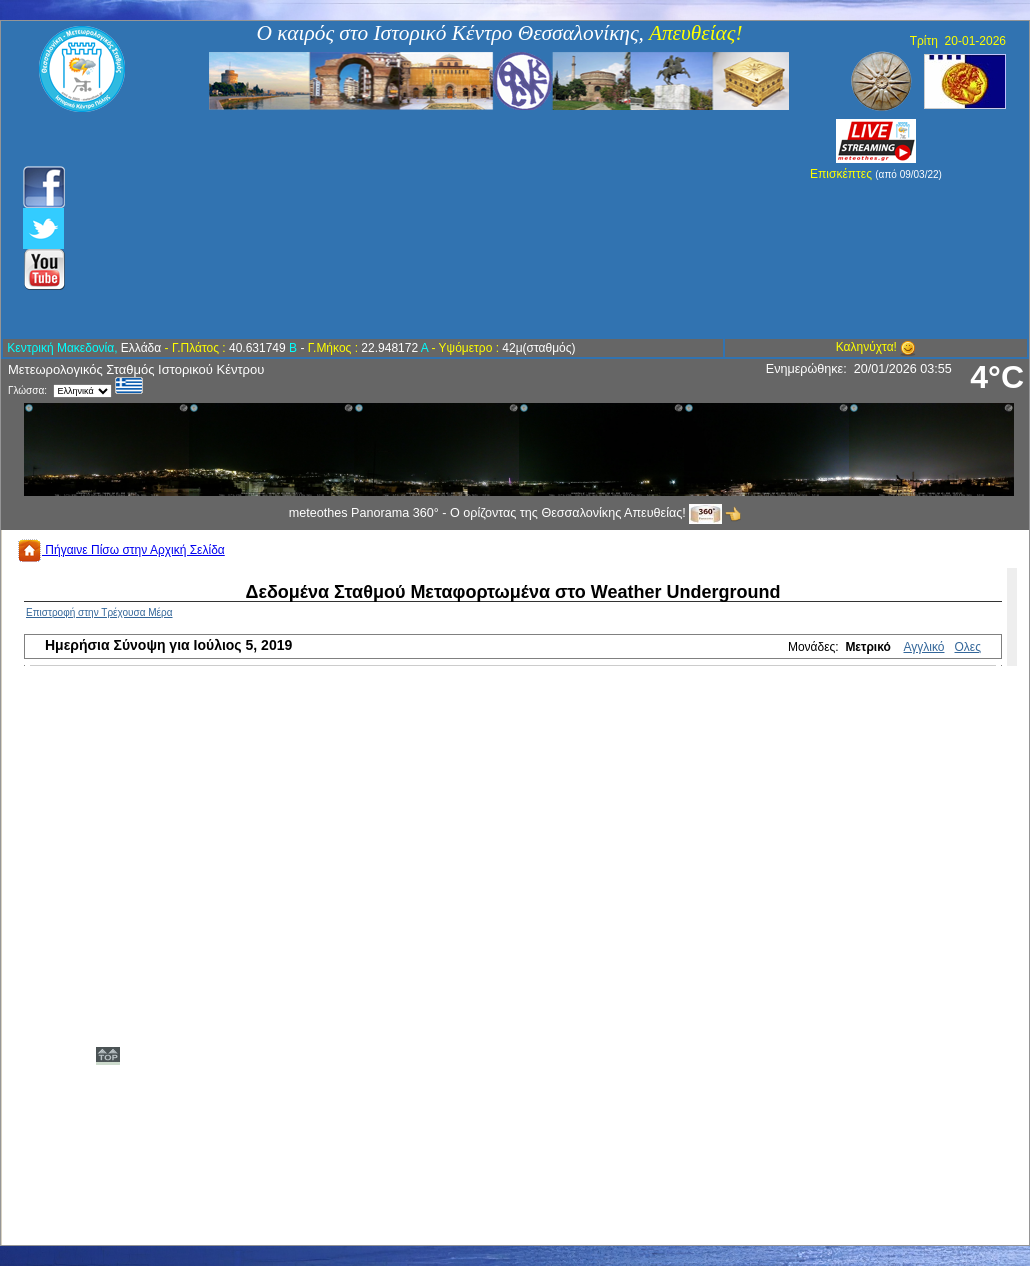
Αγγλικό (924, 647)
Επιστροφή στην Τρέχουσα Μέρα (99, 612)
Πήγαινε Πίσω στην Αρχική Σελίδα (121, 550)
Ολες (968, 647)
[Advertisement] (407, 225)
